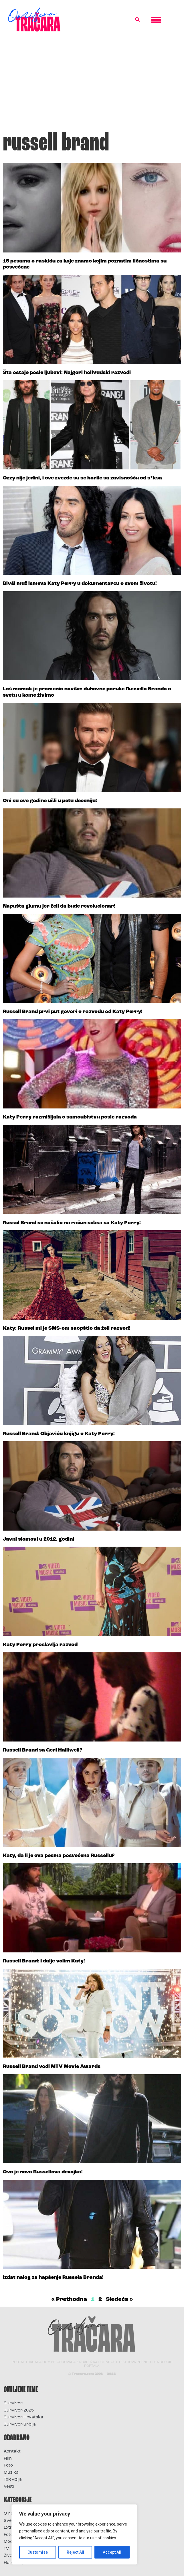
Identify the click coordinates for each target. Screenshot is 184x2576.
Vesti (9, 2487)
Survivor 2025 (19, 2410)
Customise (37, 2552)
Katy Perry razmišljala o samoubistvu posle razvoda (70, 1117)
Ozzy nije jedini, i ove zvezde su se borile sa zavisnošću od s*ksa (82, 478)
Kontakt (12, 2451)
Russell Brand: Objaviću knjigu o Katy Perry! (59, 1434)
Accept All (112, 2552)
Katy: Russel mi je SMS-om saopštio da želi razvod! (66, 1328)
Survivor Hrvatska (23, 2417)
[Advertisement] (92, 84)
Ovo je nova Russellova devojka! (43, 2172)
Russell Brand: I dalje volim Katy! (44, 1961)
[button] (137, 20)
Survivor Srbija (20, 2424)
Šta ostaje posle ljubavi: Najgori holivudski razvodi (67, 372)
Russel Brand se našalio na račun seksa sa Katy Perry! (72, 1223)
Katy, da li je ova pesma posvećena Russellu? (58, 1855)
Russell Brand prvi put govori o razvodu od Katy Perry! (73, 1011)
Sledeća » (119, 2299)
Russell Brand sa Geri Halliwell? (42, 1750)
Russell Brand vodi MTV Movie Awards (51, 2066)
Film (8, 2458)
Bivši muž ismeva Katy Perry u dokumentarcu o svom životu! (80, 583)
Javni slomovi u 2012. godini (38, 1539)
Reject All (75, 2552)
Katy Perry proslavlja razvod (40, 1645)
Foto (8, 2465)
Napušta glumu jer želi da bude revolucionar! (59, 906)
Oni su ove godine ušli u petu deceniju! (50, 801)
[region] (74, 2534)
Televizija (13, 2479)
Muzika (11, 2473)
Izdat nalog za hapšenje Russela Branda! (53, 2277)
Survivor (13, 2403)
